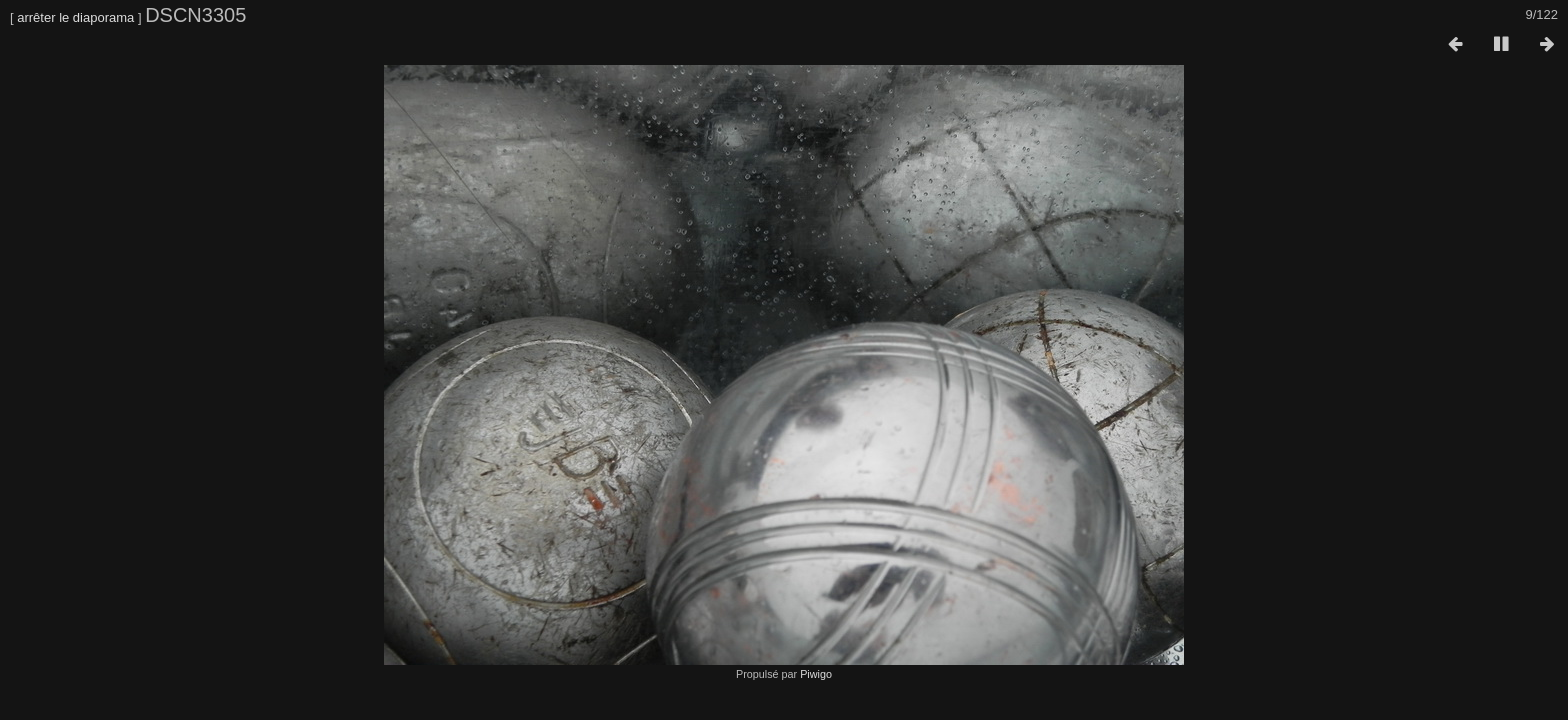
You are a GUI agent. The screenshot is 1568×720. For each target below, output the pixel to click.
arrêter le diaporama (75, 17)
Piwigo (816, 674)
